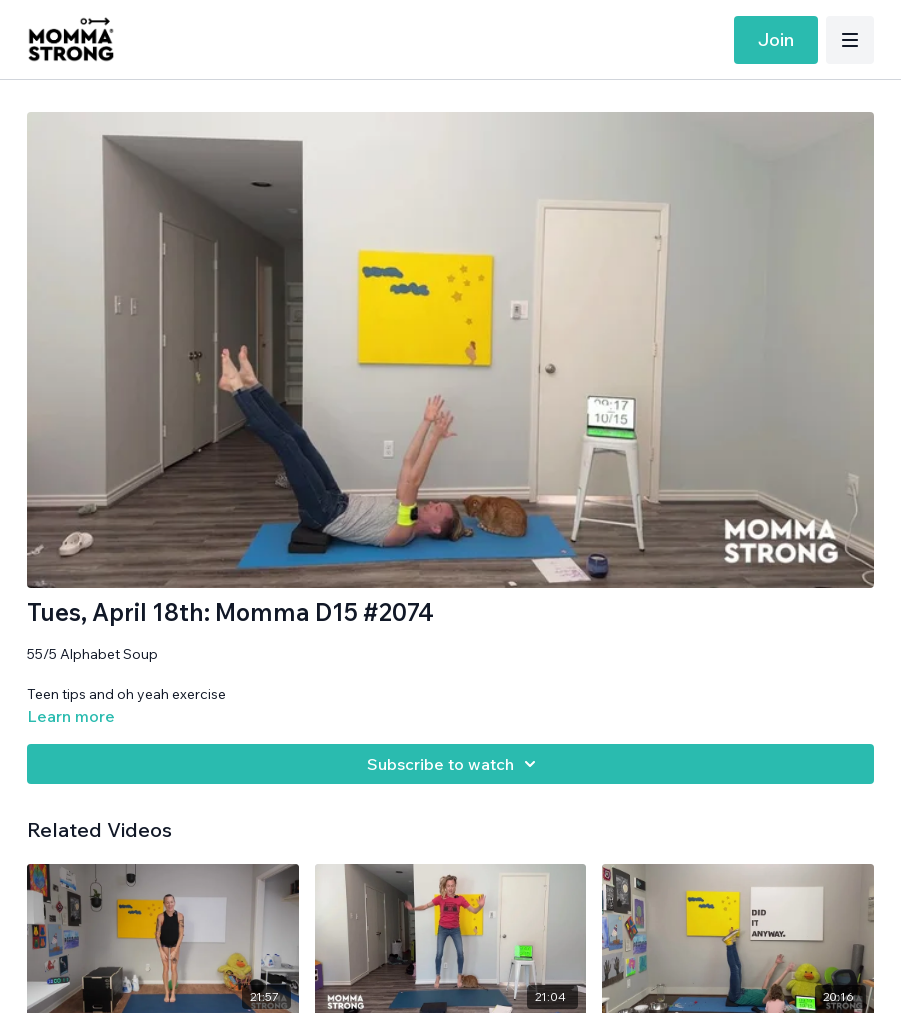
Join (776, 39)
